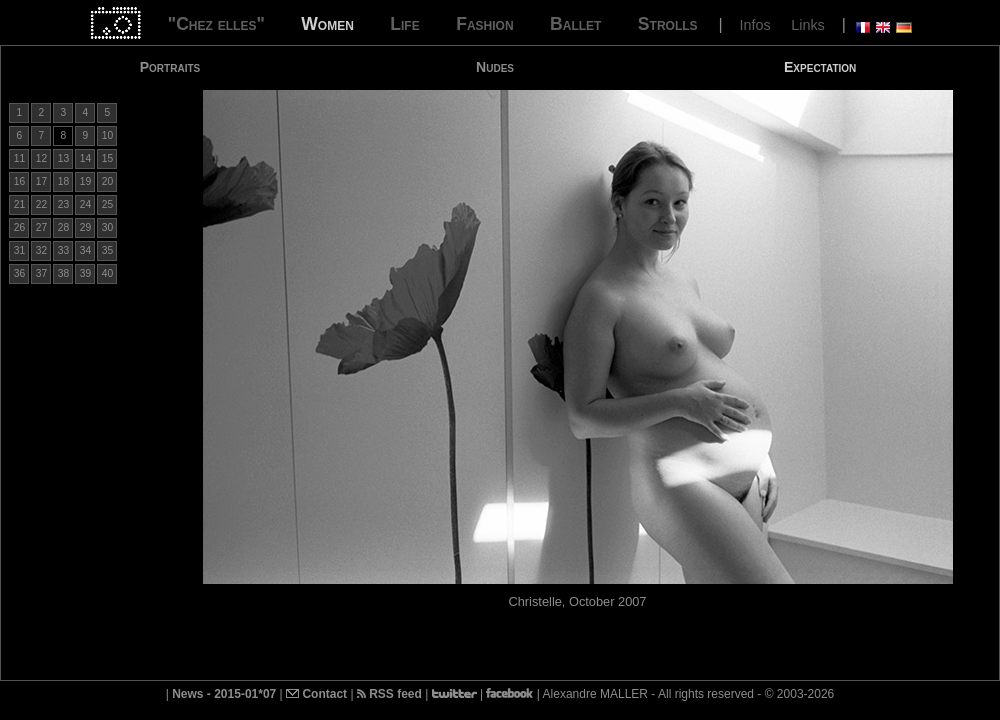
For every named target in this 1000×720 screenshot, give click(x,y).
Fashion (484, 24)
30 (107, 227)
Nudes (495, 67)
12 (41, 158)
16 (19, 181)
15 (107, 158)
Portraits (170, 67)
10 (107, 135)
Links (808, 25)
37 (41, 273)
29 (85, 227)
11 (19, 158)
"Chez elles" (216, 24)
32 (41, 250)
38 (63, 273)
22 (41, 204)
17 (41, 181)
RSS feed (389, 694)
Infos (755, 25)
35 (107, 250)
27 (41, 227)
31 (19, 250)
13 (63, 158)
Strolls (668, 24)
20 (107, 181)
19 (85, 181)
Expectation (820, 67)
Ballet (575, 24)
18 (63, 181)
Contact (316, 694)
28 (63, 227)
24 (85, 204)
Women (327, 24)
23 (63, 204)
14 (85, 158)
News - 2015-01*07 (224, 694)
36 (19, 273)
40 (107, 273)
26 (19, 227)
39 (85, 273)
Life (404, 24)
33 (63, 250)
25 (107, 204)
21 (19, 204)
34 (85, 250)
